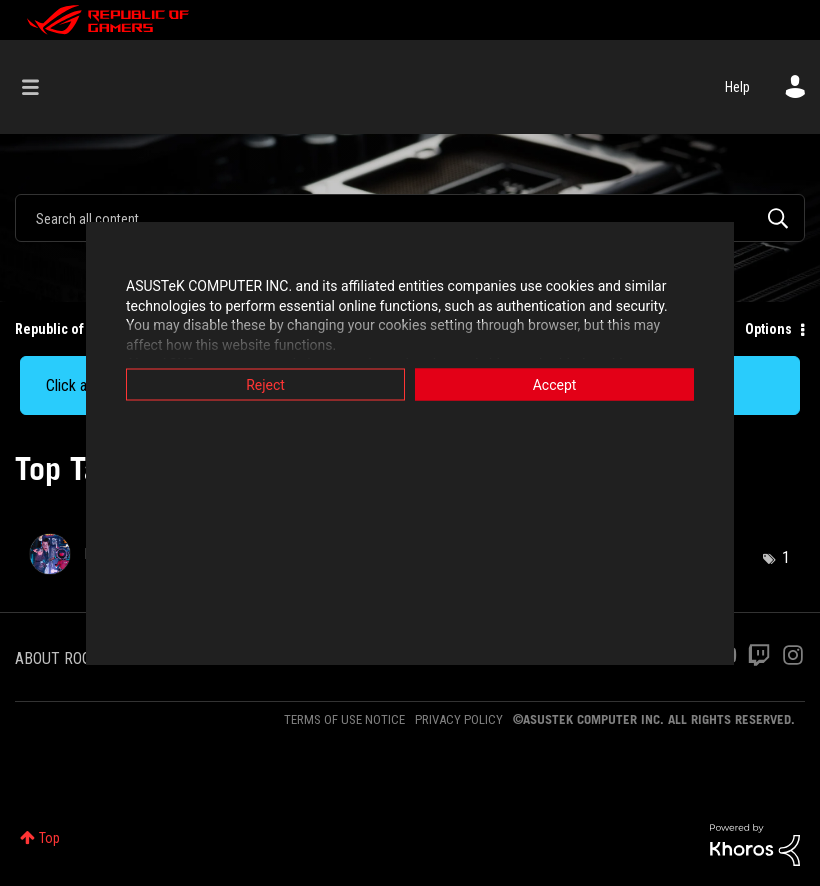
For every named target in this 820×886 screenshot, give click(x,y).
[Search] (410, 218)
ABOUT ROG (53, 658)
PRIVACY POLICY (459, 719)
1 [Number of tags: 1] (786, 557)
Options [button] (768, 329)
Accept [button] (555, 385)
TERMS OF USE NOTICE (344, 719)
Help (737, 87)
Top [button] (49, 838)
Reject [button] (265, 385)
